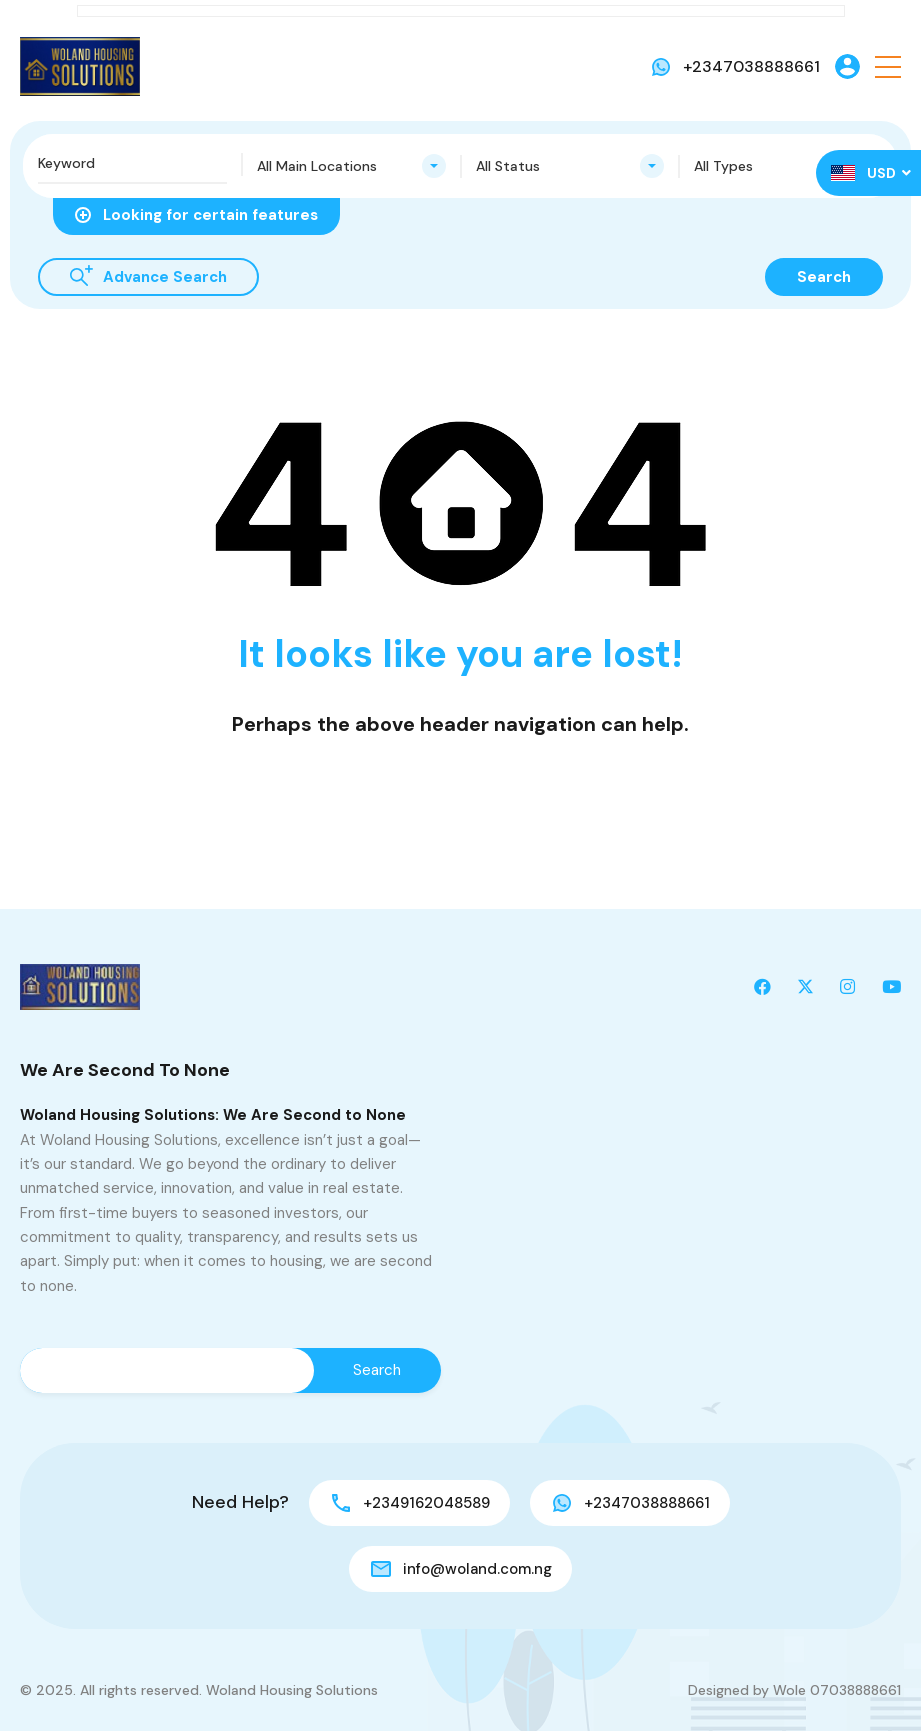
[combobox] (351, 166)
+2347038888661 (751, 66)
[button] (888, 66)
